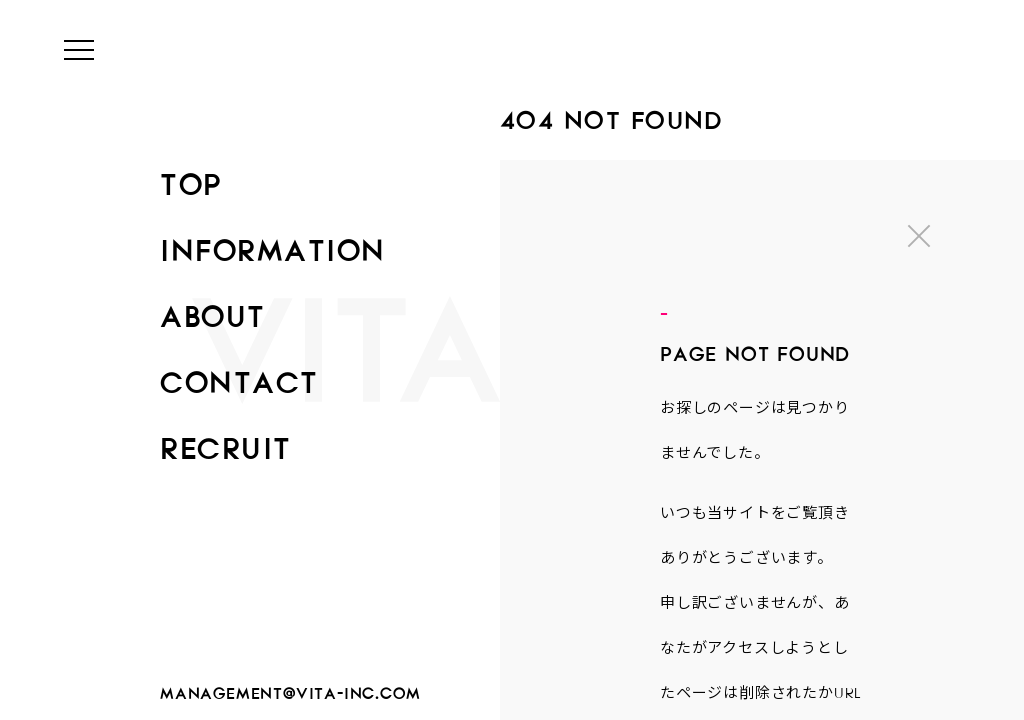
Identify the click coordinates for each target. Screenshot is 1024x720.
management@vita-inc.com (290, 689)
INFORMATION (273, 244)
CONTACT (239, 376)
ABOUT (213, 310)
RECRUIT (226, 442)
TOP (191, 178)
